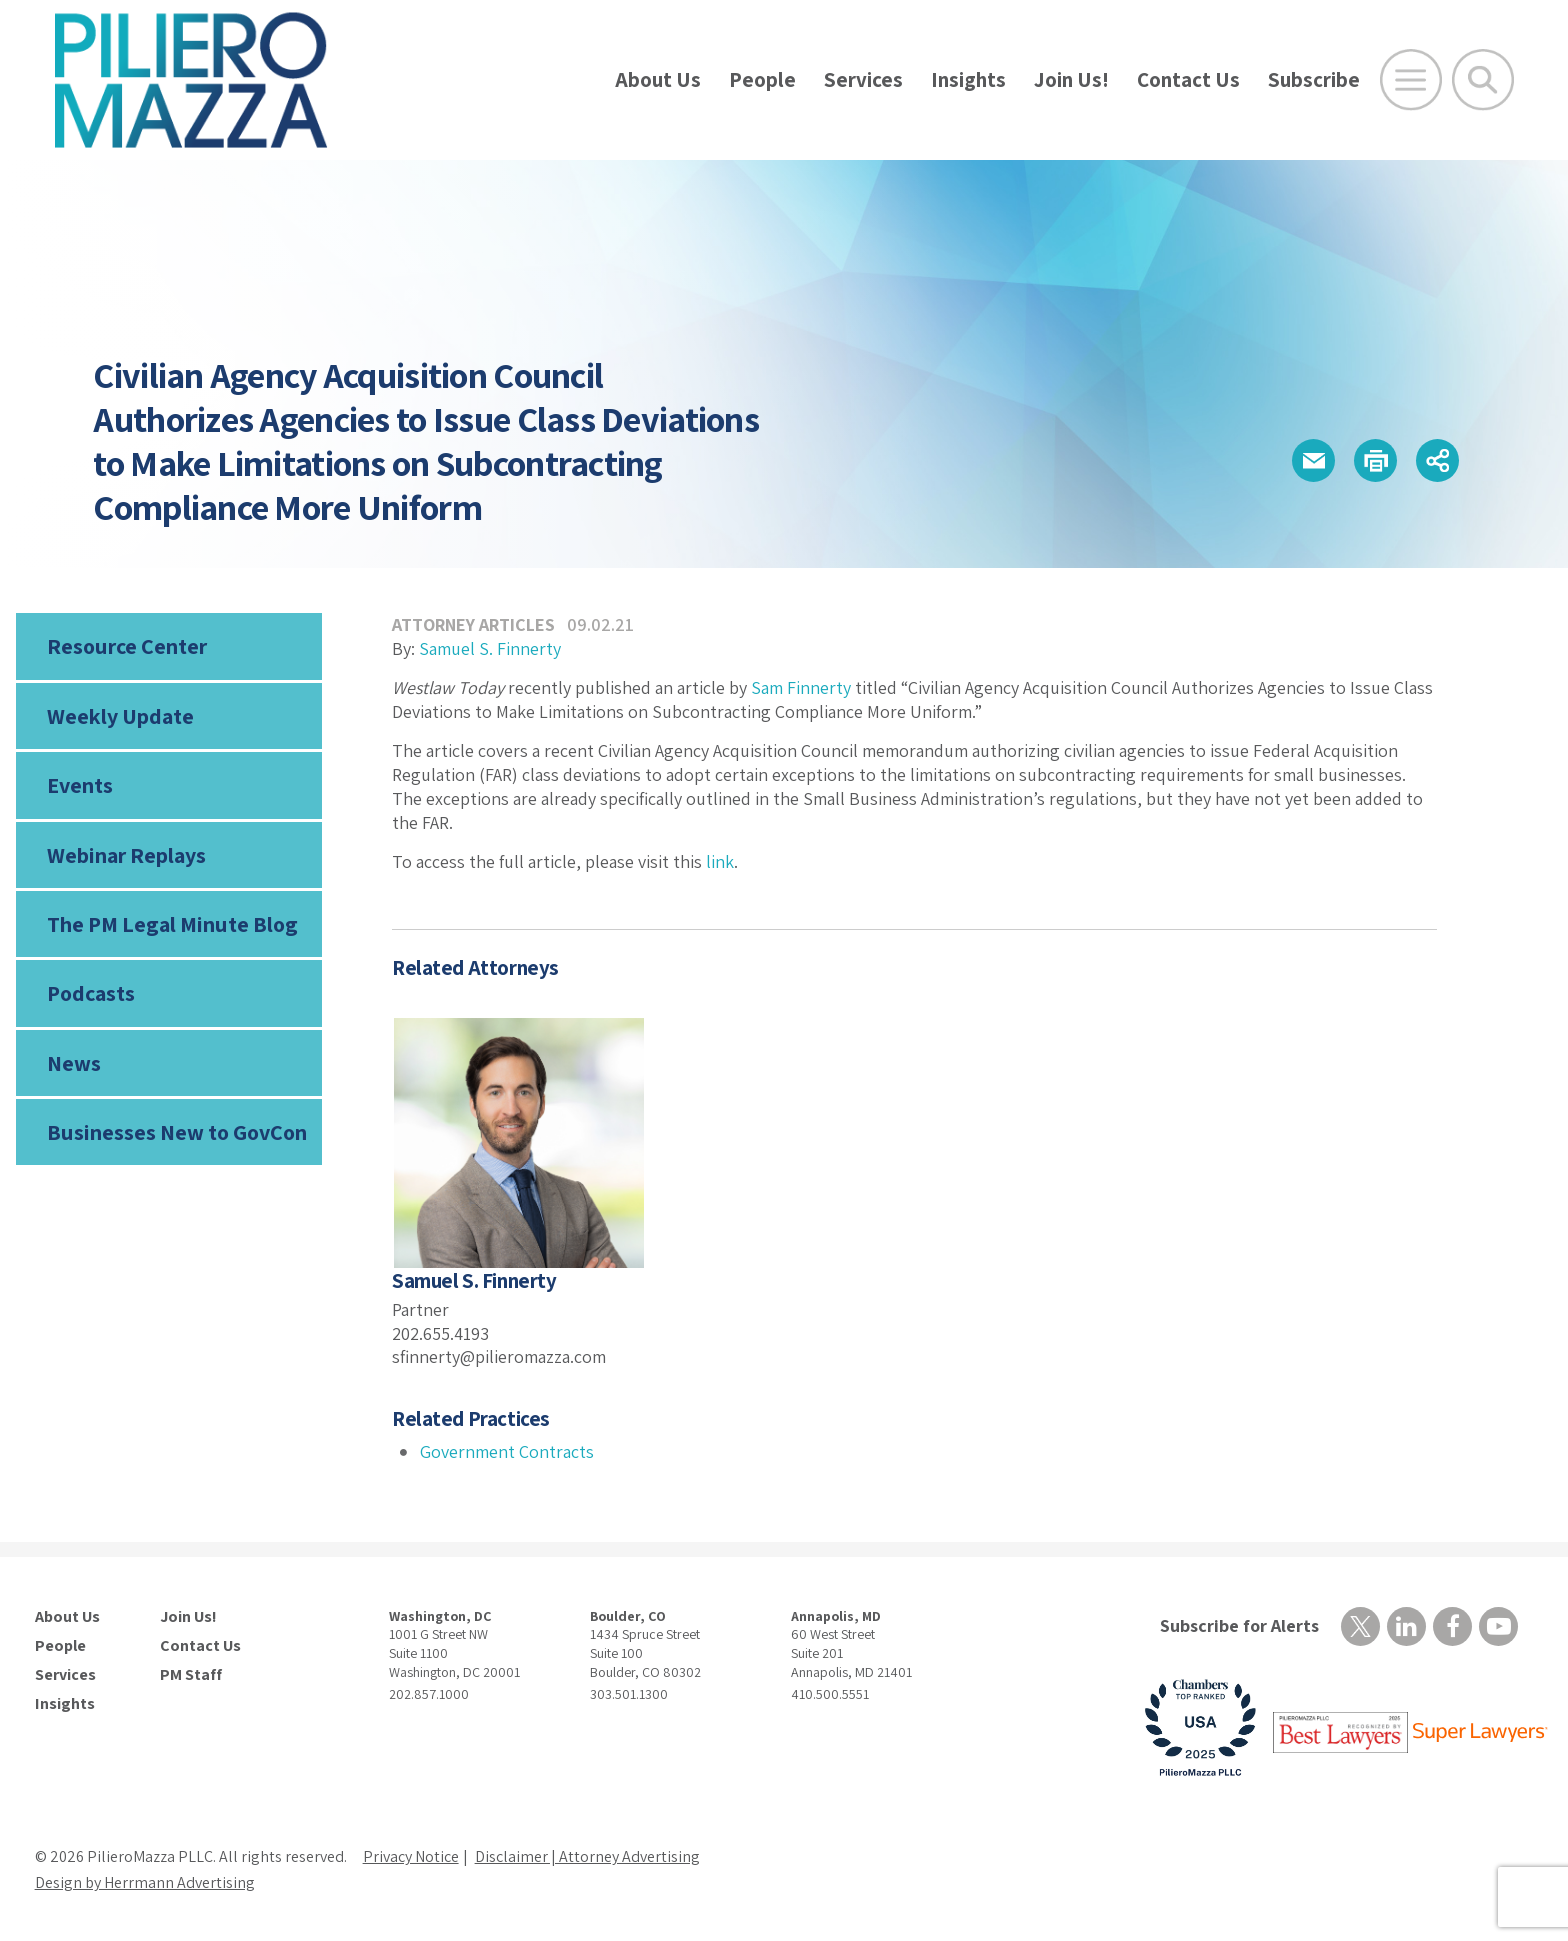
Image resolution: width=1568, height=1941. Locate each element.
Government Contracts (507, 1451)
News (74, 1063)
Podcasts (91, 993)
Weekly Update (120, 716)
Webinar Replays (126, 855)
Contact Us (1188, 79)
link (720, 861)
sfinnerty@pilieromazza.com (499, 1356)
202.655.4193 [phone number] (440, 1333)
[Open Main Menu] (1411, 80)
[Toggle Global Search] (1483, 80)
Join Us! (1071, 79)
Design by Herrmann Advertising (145, 1882)
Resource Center (127, 646)
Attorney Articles (473, 624)
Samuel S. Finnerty (490, 648)
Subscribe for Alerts (1239, 1625)
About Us (658, 79)
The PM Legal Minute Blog (172, 924)
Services (863, 79)
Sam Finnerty (801, 687)
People (762, 79)
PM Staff (191, 1675)
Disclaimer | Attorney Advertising (587, 1856)
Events (80, 785)
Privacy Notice (411, 1856)
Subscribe (1314, 79)
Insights (968, 79)
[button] (1313, 460)
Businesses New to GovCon (177, 1132)
